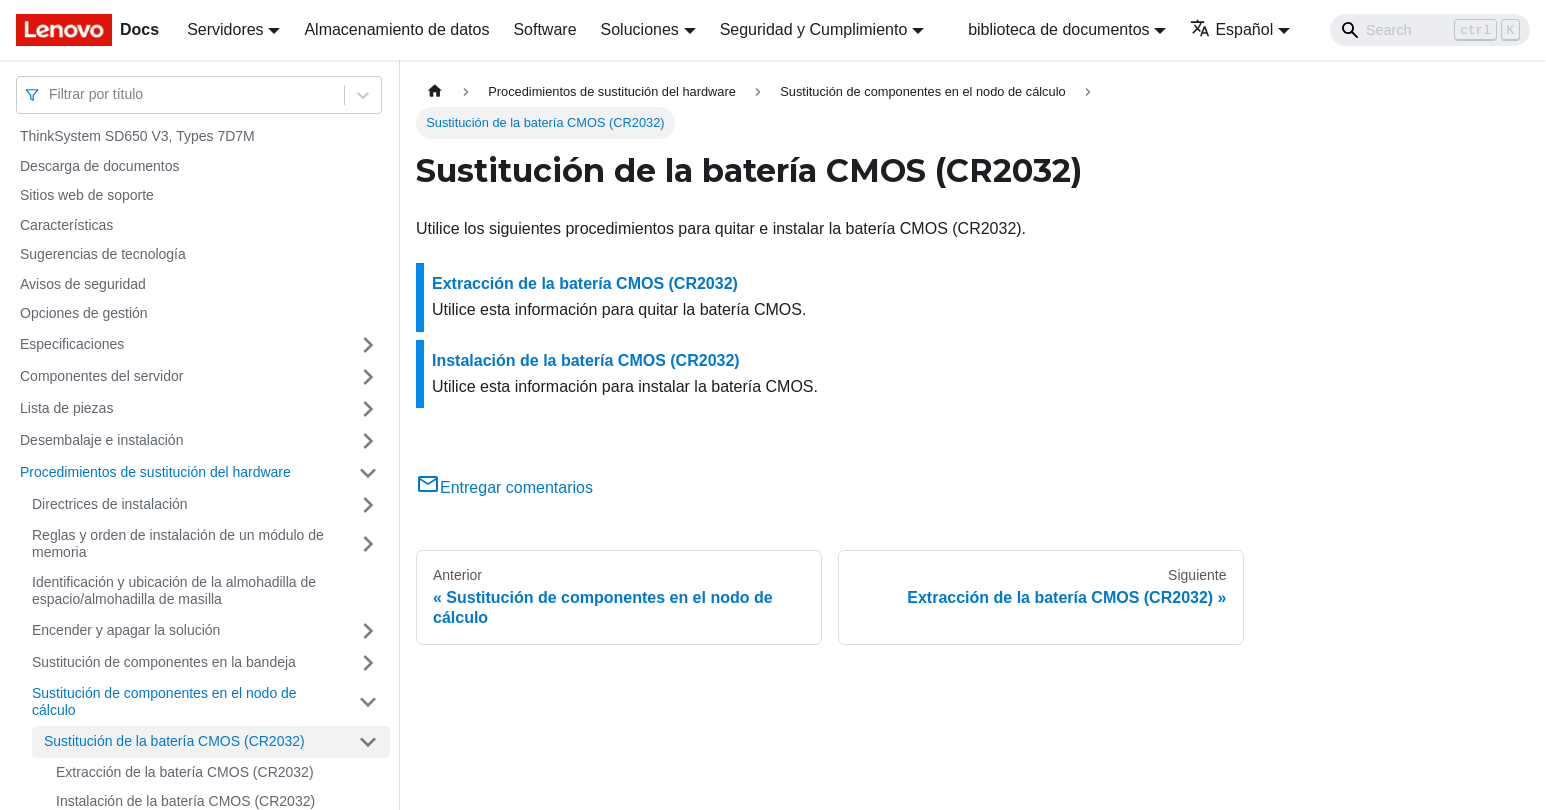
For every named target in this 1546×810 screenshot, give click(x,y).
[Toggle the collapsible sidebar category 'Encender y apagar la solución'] (368, 631)
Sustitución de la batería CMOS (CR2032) (174, 741)
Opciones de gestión (84, 313)
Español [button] (1231, 29)
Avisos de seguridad (83, 284)
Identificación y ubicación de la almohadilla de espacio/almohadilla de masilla (174, 591)
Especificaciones (72, 344)
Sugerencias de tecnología (103, 254)
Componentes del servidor (101, 376)
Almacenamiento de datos (396, 29)
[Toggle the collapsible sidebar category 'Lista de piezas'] (368, 409)
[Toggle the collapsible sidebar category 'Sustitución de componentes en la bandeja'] (368, 663)
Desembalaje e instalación (101, 440)
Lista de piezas (66, 408)
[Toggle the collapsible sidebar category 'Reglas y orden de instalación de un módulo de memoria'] (368, 544)
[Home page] (435, 91)
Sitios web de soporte (87, 195)
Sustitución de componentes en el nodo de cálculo (164, 702)
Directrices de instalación (110, 504)
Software (544, 29)
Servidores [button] (225, 29)
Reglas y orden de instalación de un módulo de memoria (178, 544)
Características (66, 225)
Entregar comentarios (504, 487)
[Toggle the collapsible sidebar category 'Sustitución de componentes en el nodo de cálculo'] (368, 702)
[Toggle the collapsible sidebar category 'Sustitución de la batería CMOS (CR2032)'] (368, 742)
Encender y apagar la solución (126, 630)
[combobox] (51, 94)
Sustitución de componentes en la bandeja (164, 662)
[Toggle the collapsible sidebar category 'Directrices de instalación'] (368, 505)
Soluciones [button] (640, 29)
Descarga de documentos (100, 166)
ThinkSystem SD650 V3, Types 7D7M (137, 136)
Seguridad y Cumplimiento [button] (814, 29)
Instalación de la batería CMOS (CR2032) (586, 360)
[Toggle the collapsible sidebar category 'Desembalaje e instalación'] (368, 441)
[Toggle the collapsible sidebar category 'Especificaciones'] (368, 345)
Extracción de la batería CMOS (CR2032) (185, 772)
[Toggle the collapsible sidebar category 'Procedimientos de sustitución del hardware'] (368, 473)
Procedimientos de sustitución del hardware (155, 472)
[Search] (1430, 30)
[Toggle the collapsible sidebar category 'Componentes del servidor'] (368, 377)
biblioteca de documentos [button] (1058, 29)
